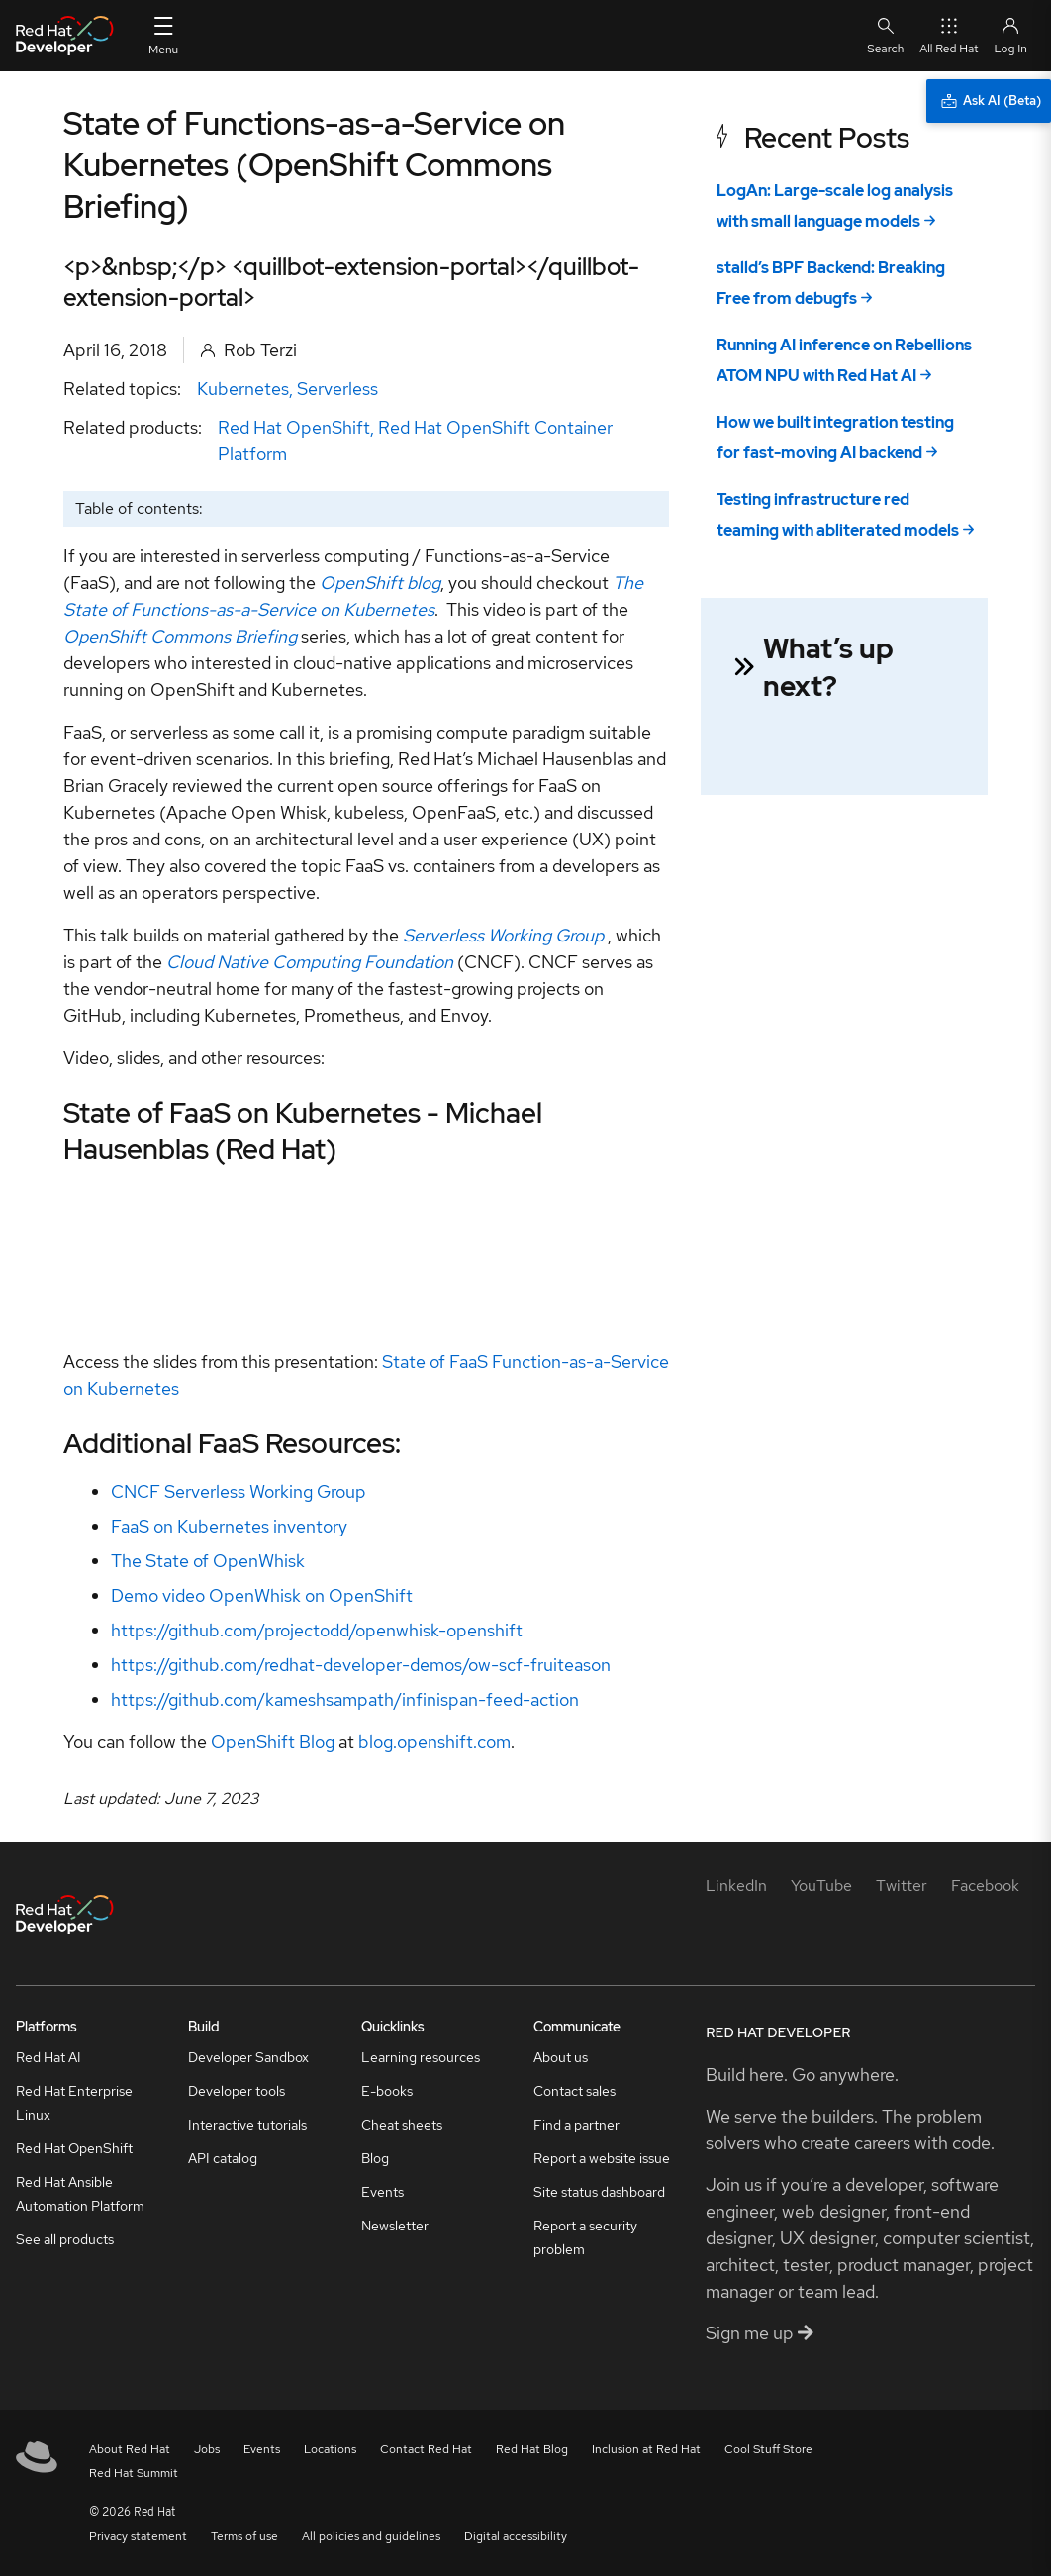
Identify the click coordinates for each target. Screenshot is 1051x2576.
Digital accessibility (515, 2536)
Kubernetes (243, 388)
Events (382, 2192)
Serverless (337, 388)
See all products (65, 2239)
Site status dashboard (599, 2192)
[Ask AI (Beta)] (988, 101)
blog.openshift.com (434, 1742)
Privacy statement (138, 2536)
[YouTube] (821, 1885)
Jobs (207, 2449)
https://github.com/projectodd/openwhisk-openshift (317, 1630)
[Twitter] (901, 1885)
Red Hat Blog (532, 2449)
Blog (375, 2158)
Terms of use (244, 2536)
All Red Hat (948, 35)
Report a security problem (585, 2237)
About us (560, 2057)
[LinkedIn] (736, 1885)
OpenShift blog (380, 582)
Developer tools (236, 2091)
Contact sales (574, 2091)
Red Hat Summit (133, 2473)
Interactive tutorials (247, 2124)
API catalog (222, 2158)
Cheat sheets (401, 2124)
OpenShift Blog (272, 1742)
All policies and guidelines (371, 2536)
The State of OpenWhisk (208, 1560)
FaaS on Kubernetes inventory (229, 1526)
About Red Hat (129, 2449)
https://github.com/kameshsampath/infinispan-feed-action (345, 1699)
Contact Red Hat (426, 2449)
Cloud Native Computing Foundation (309, 961)
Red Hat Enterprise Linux (74, 2103)
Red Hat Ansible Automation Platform (80, 2194)
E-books (387, 2091)
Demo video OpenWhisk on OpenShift (262, 1595)
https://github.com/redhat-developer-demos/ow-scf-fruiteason (361, 1664)
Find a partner (576, 2124)
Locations (330, 2449)
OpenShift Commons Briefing (180, 636)
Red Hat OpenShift (294, 427)
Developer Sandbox (248, 2057)
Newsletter (395, 2225)
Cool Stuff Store (768, 2449)
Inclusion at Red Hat (646, 2449)
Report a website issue (601, 2158)
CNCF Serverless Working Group (238, 1491)
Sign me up (759, 2333)
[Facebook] (985, 1885)
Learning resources (420, 2057)
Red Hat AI (48, 2057)
